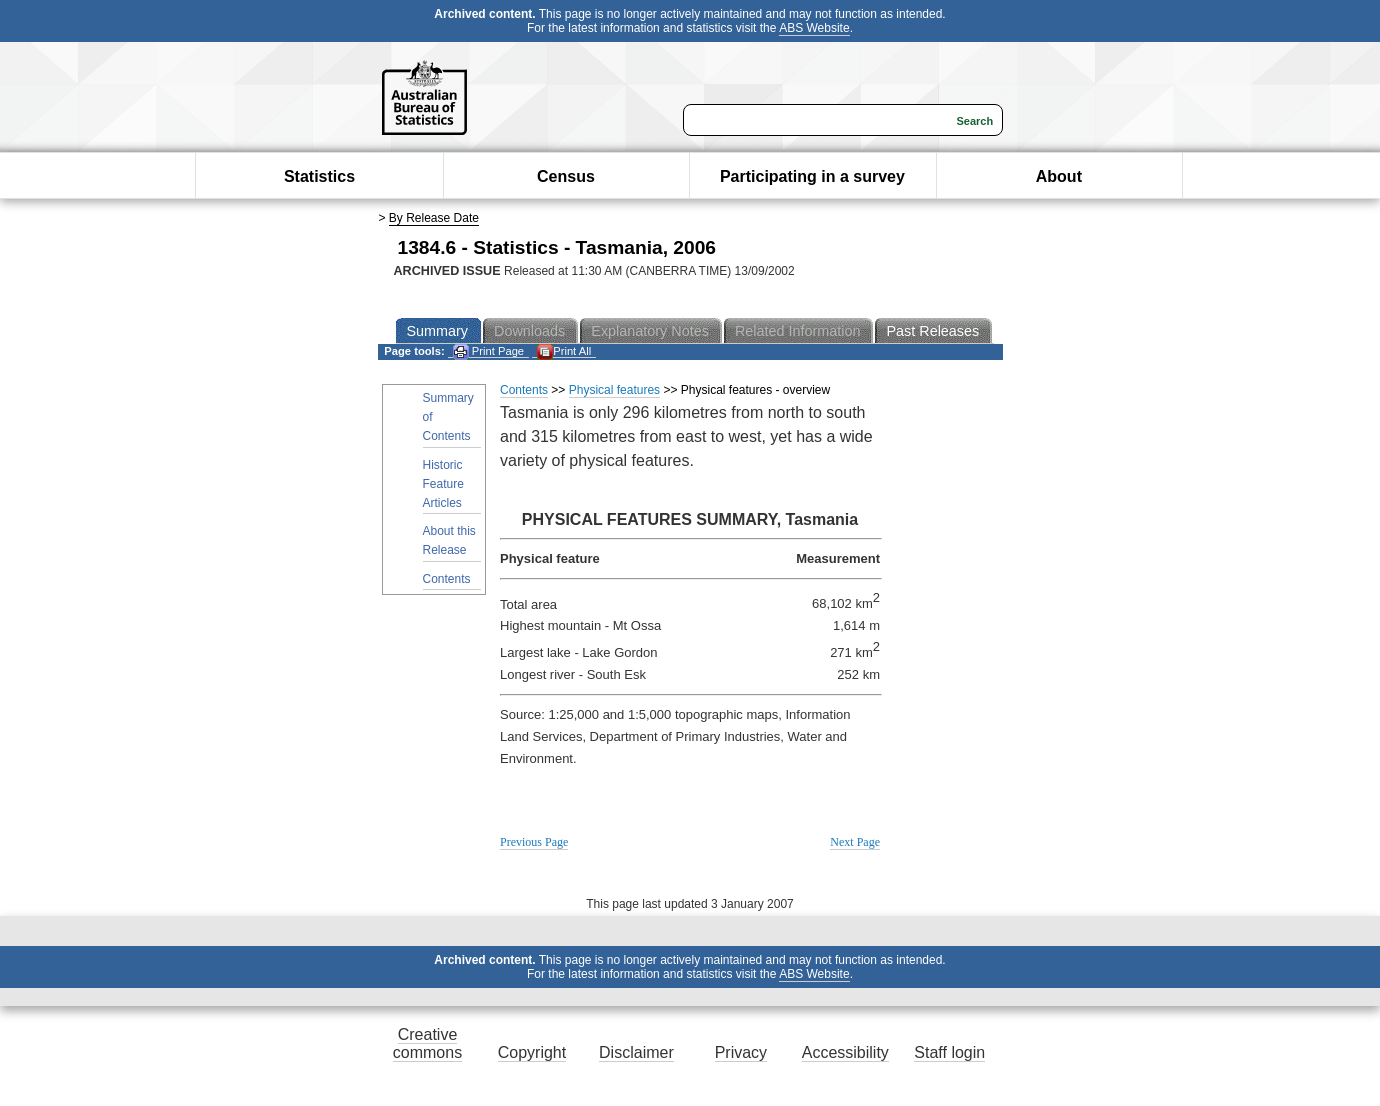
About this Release (449, 540)
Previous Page (534, 842)
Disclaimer (636, 1052)
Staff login (949, 1052)
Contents (447, 579)
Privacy (741, 1052)
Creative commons (427, 1043)
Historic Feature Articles (443, 484)
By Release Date (434, 218)
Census (566, 176)
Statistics (319, 176)
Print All (564, 351)
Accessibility (845, 1052)
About (1059, 176)
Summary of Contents (448, 417)
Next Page (855, 842)
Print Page (488, 351)
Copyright (532, 1052)
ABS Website (814, 28)
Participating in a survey (812, 176)
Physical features (614, 390)
